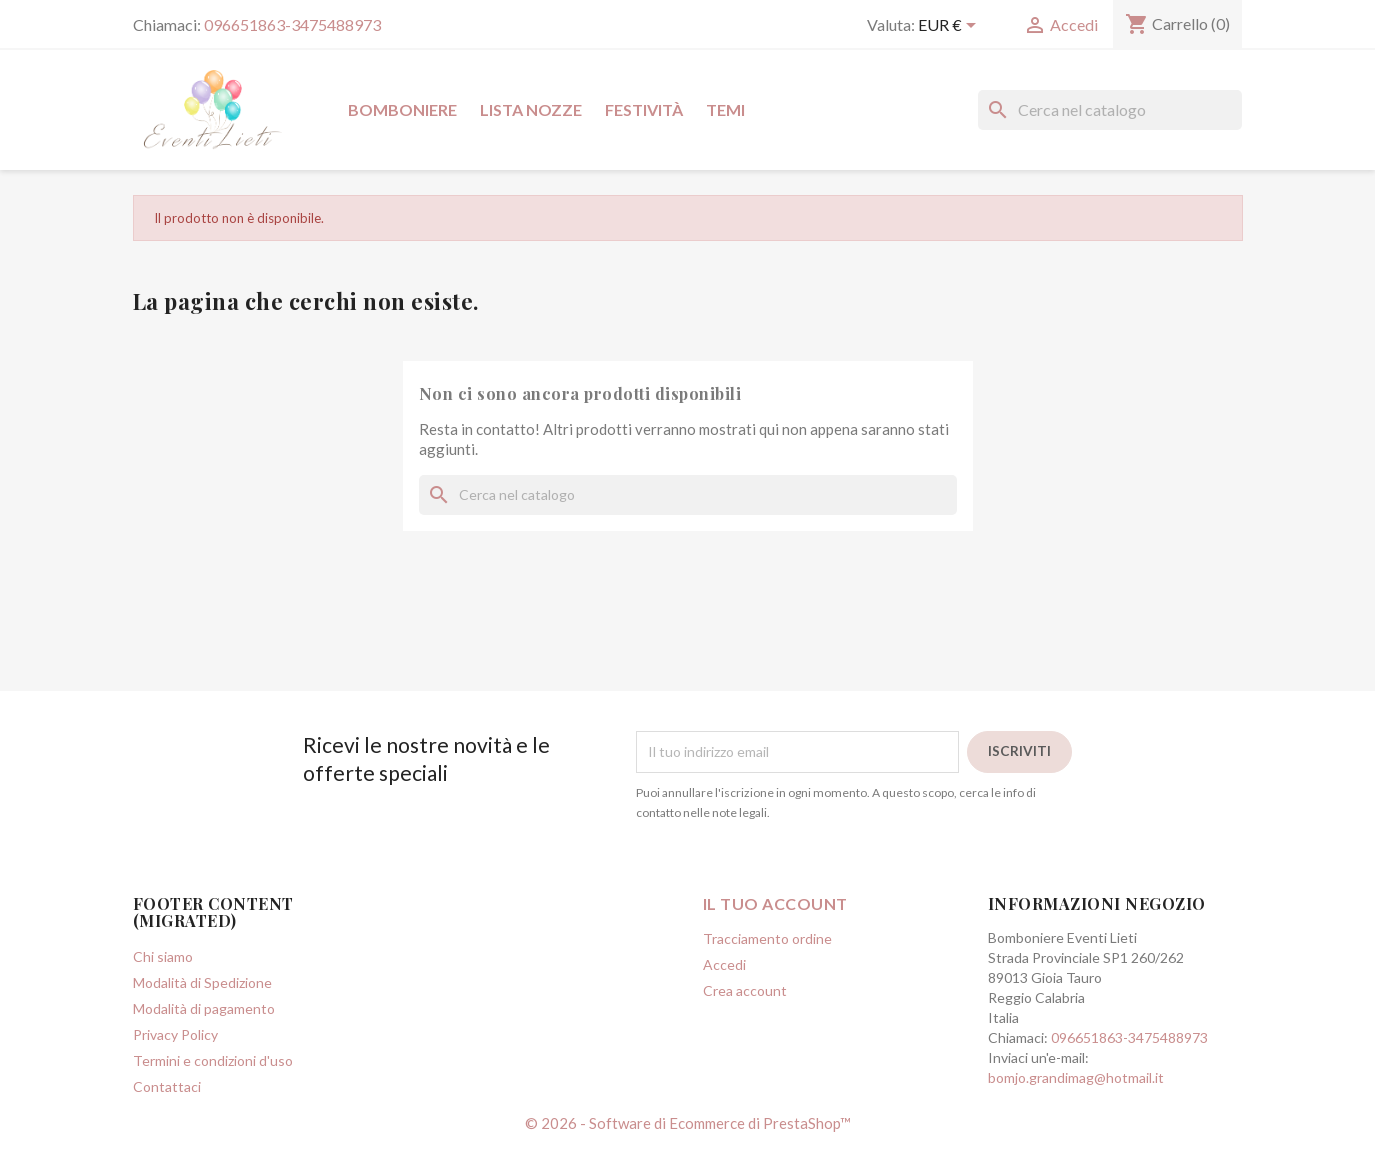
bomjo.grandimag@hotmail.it (1076, 1077)
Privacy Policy (175, 1034)
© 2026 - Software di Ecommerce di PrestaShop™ (688, 1123)
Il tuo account (775, 903)
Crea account (745, 990)
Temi (725, 109)
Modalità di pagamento (204, 1008)
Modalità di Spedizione (202, 982)
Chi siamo (163, 956)
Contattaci (167, 1086)
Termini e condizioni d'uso (213, 1060)
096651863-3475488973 (292, 24)
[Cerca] (1110, 110)
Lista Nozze (531, 109)
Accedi (724, 964)
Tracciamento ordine (767, 938)
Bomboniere (402, 109)
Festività (644, 109)
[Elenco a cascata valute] (950, 27)
